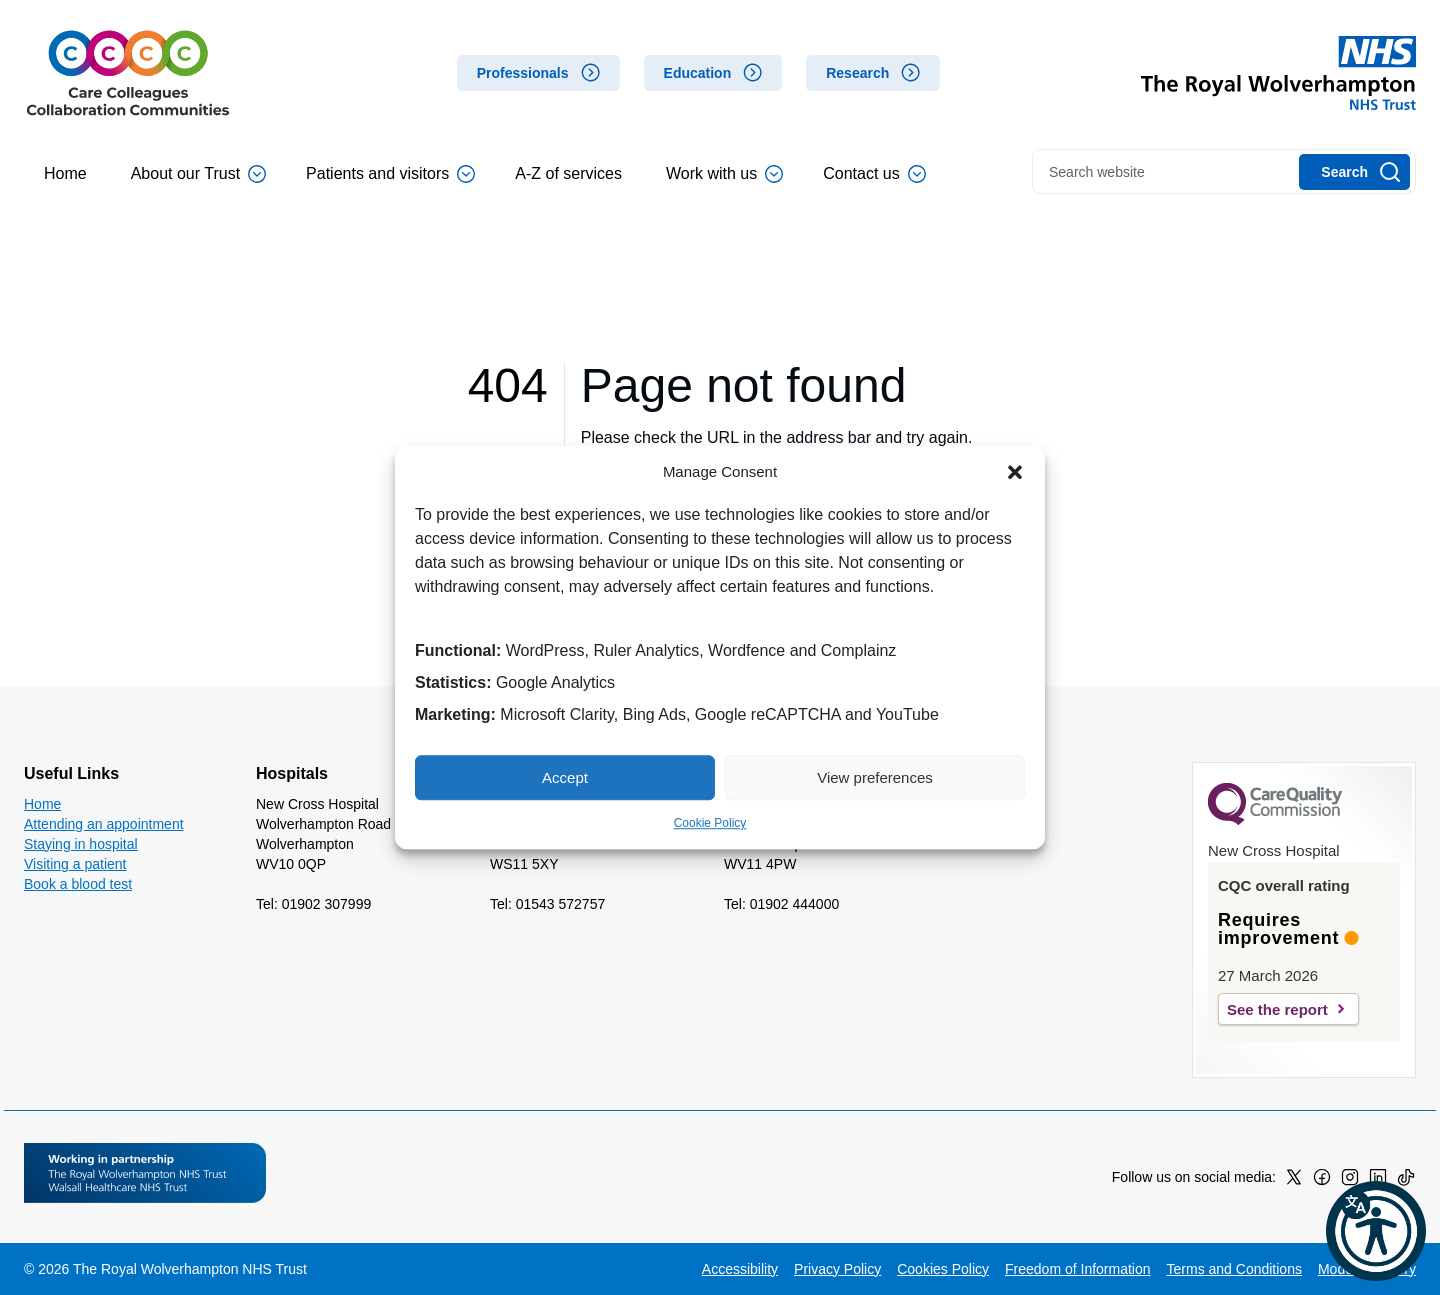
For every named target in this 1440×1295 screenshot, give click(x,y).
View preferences (875, 777)
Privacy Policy (837, 1269)
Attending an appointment (104, 824)
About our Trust (198, 174)
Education (698, 73)
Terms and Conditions (1234, 1269)
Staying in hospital (81, 844)
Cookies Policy (943, 1269)
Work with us (724, 174)
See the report (1277, 1009)
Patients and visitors (390, 174)
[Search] (1354, 172)
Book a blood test (78, 884)
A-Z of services (568, 173)
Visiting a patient (75, 864)
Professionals (523, 73)
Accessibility (740, 1269)
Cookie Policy (710, 823)
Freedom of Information (1078, 1269)
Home (65, 173)
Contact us (874, 174)
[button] (1015, 472)
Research (857, 73)
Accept (565, 777)
